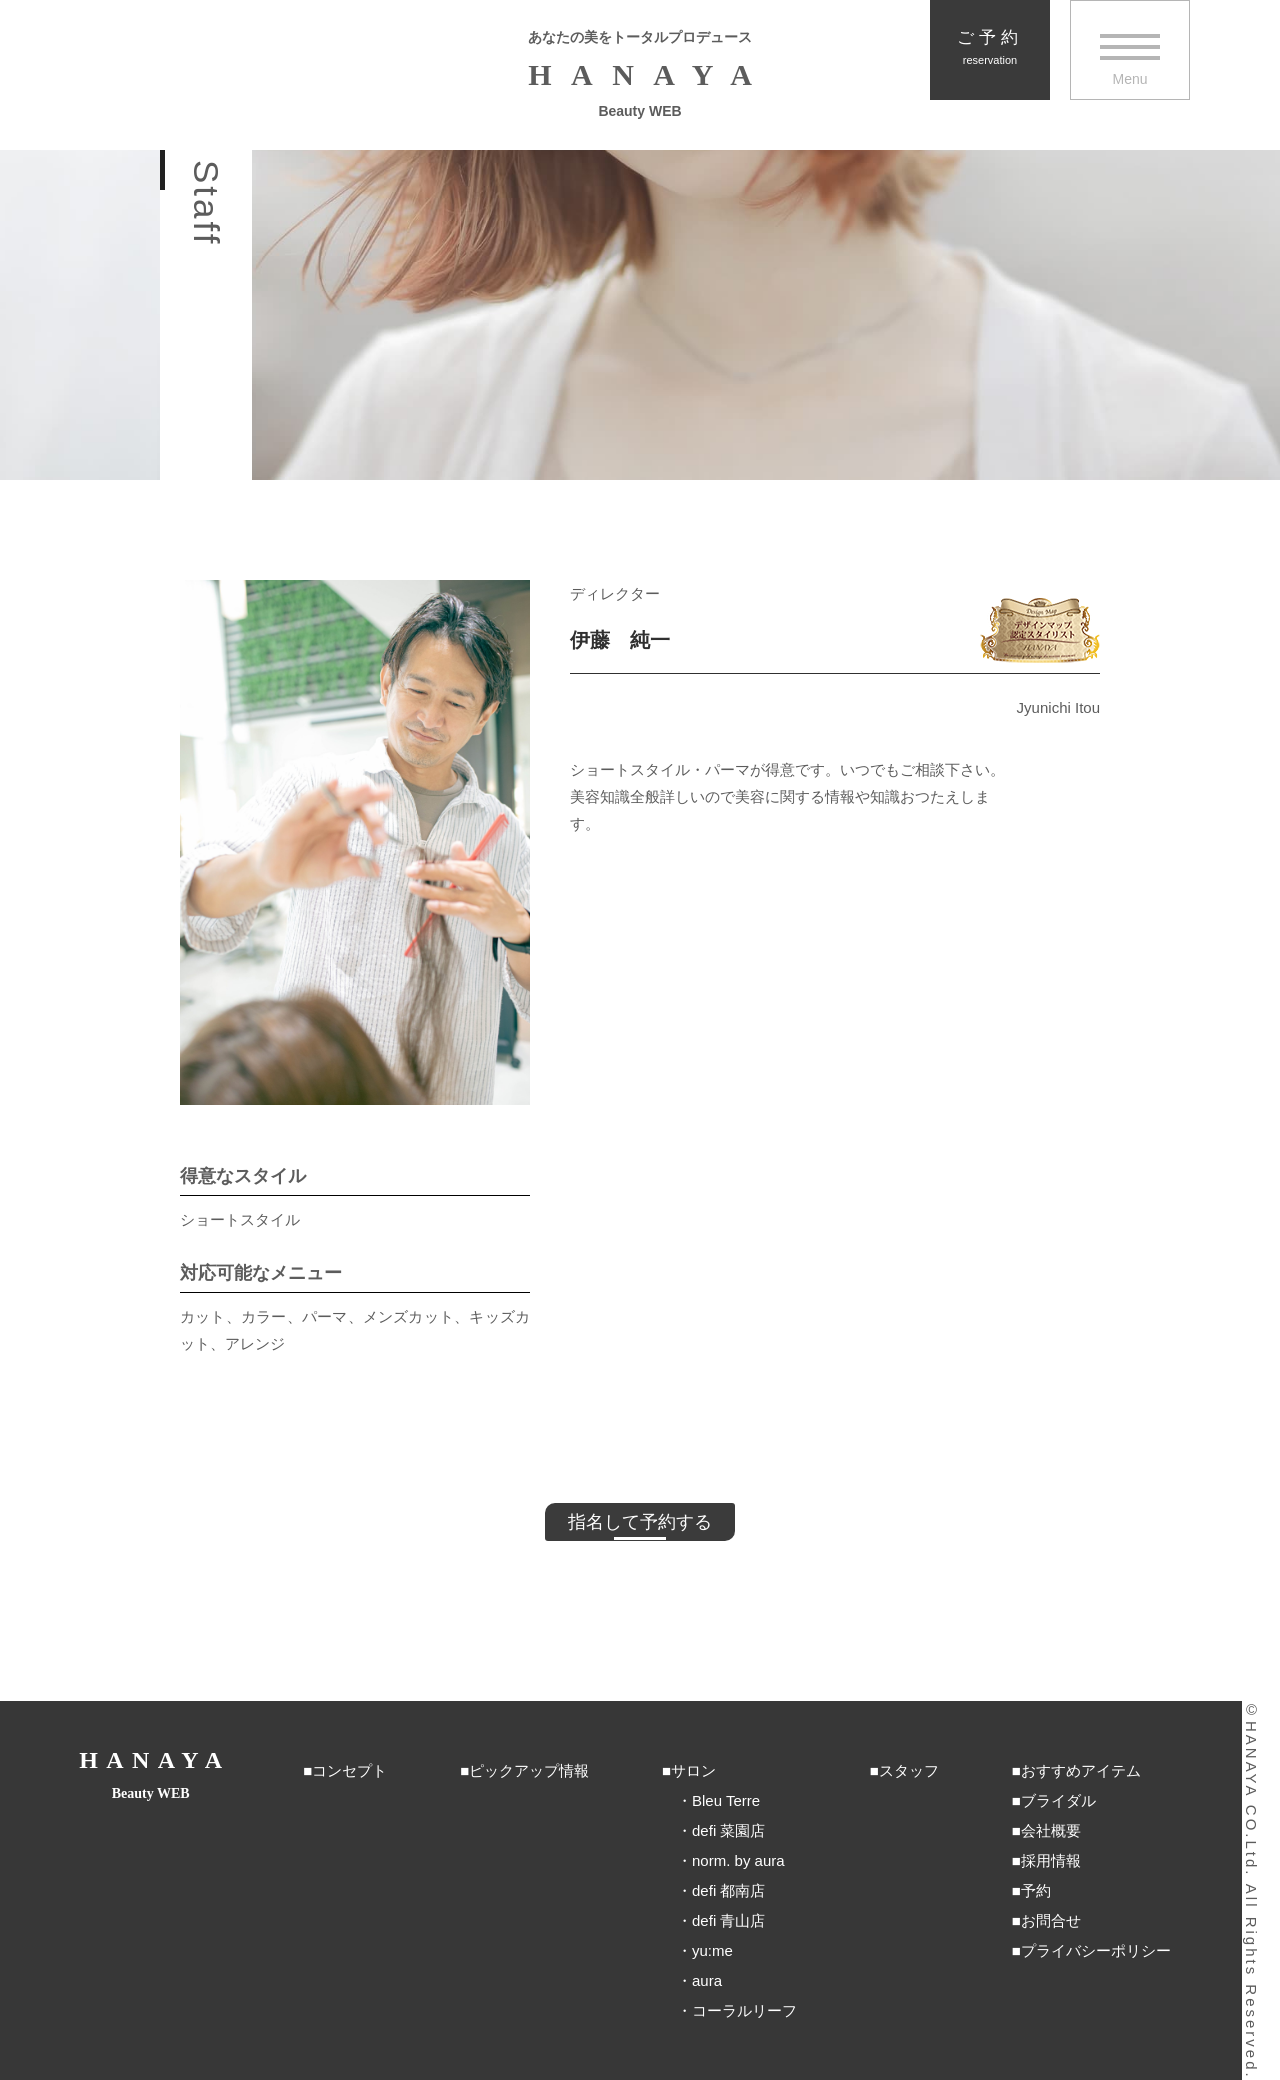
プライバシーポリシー (1096, 1950)
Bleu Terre (726, 1800)
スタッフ (909, 1770)
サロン (693, 1770)
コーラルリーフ (744, 2010)
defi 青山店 (728, 1920)
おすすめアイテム (1081, 1770)
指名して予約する (640, 1522)
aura (707, 1980)
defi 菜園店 (728, 1830)
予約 (1036, 1890)
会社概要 (1051, 1830)
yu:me (712, 1950)
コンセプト (349, 1770)
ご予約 (990, 47)
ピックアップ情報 (529, 1770)
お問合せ (1051, 1920)
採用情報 (1051, 1860)
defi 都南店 (728, 1890)
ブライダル (1058, 1800)
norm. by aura (738, 1860)
